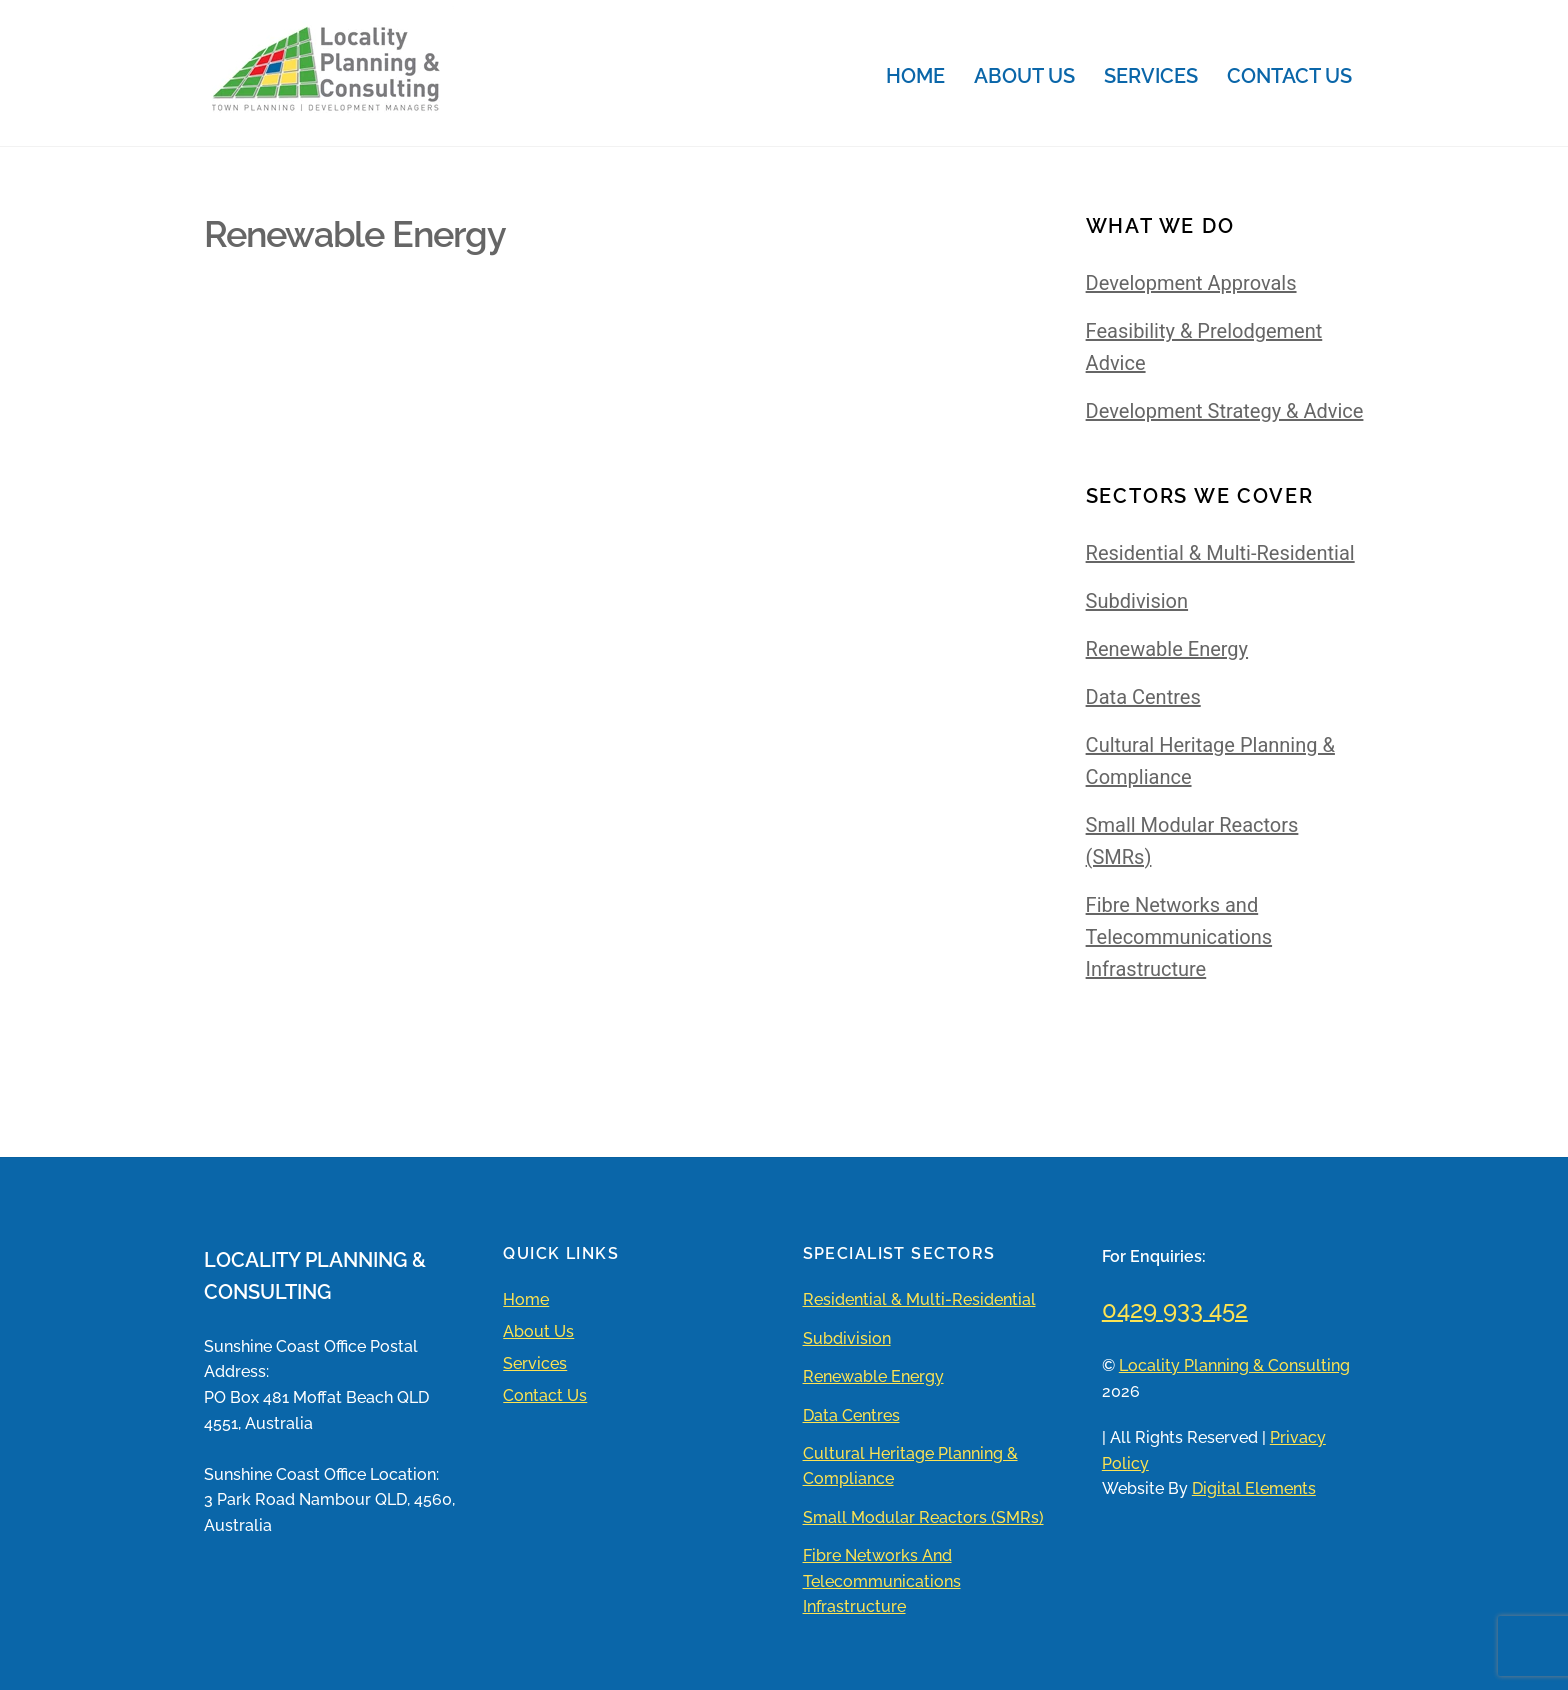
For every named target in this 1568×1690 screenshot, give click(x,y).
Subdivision (1137, 601)
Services (1151, 76)
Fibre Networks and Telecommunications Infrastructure (1179, 937)
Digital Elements (1254, 1488)
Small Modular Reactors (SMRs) (923, 1517)
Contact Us (1289, 76)
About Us (1024, 76)
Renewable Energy (1167, 649)
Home (915, 76)
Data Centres (1143, 697)
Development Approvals (1191, 283)
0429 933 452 (1175, 1309)
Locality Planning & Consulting (1234, 1365)
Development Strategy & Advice (1225, 411)
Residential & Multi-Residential (1220, 553)
